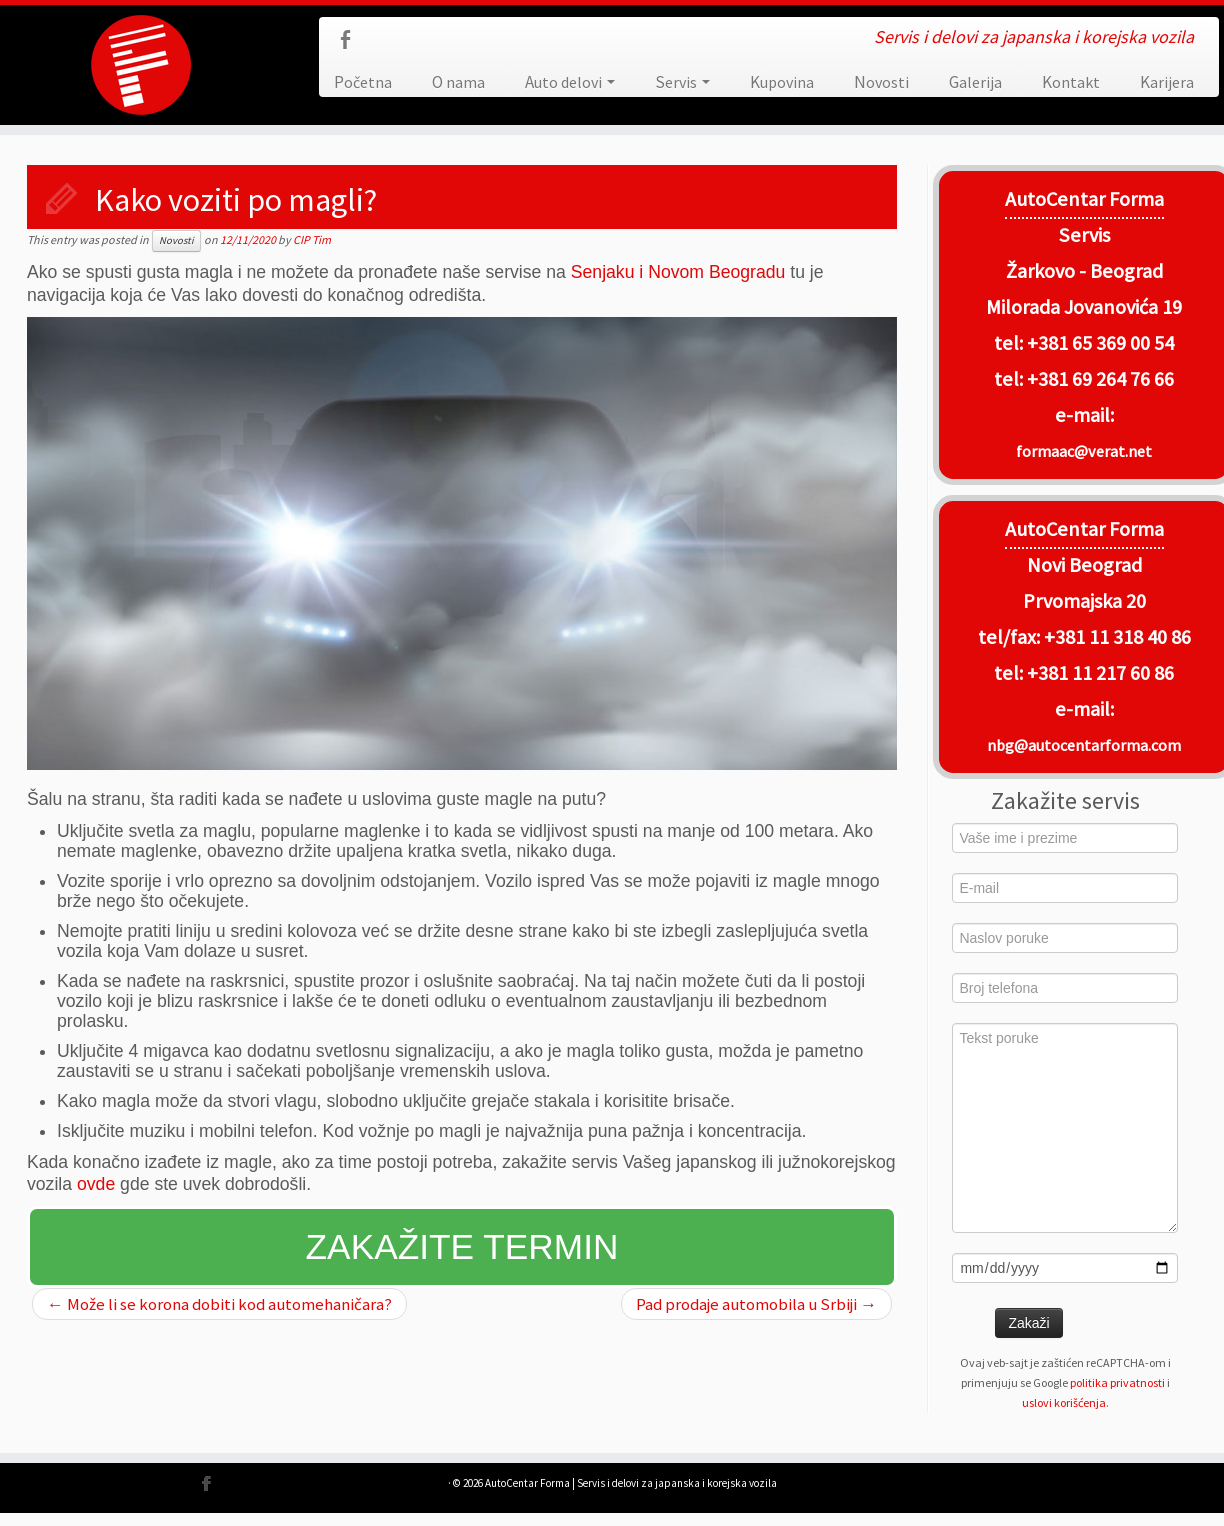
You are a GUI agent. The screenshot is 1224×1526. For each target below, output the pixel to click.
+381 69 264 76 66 (1100, 379)
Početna (363, 82)
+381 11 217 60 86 (1100, 673)
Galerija (975, 82)
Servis (682, 82)
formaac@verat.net (1084, 451)
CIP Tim (312, 239)
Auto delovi (570, 82)
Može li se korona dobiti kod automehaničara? (219, 1304)
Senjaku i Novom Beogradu (678, 272)
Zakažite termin (462, 1246)
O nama (458, 82)
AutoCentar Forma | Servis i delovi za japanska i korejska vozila (631, 1483)
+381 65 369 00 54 (1100, 343)
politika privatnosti (1117, 1382)
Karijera (1167, 82)
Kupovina (782, 82)
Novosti (881, 82)
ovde (96, 1184)
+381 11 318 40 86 (1115, 637)
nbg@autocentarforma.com (1084, 745)
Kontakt (1071, 82)
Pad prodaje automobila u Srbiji (756, 1304)
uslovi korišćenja (1064, 1402)
